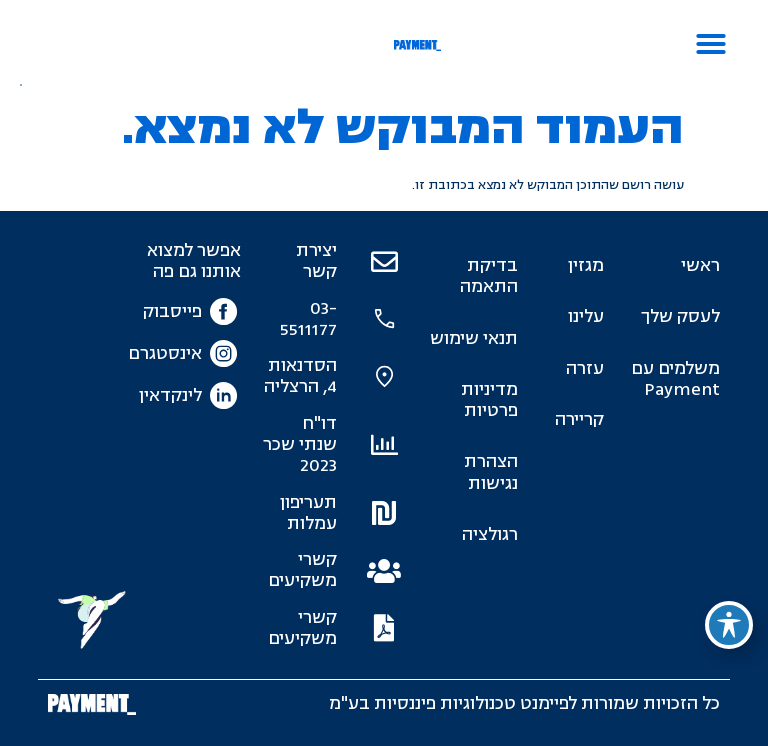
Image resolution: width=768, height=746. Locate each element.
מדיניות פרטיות (489, 400)
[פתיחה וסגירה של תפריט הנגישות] (729, 625)
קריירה (579, 419)
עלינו (586, 316)
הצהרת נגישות (491, 472)
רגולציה (490, 534)
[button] (711, 44)
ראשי (700, 265)
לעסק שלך (680, 316)
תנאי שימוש (474, 338)
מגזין (586, 265)
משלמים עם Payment (675, 379)
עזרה (585, 368)
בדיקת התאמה (489, 276)
